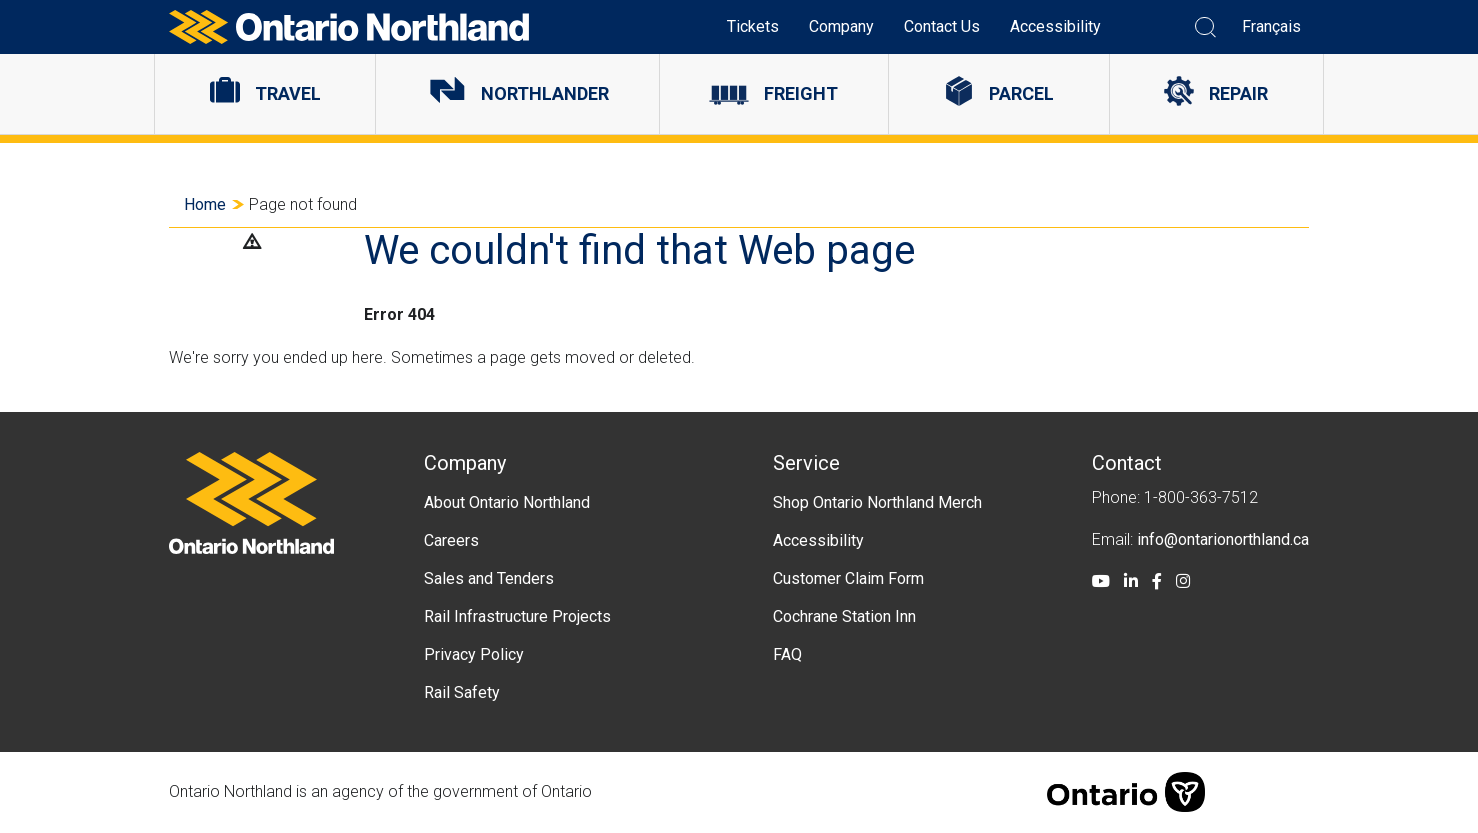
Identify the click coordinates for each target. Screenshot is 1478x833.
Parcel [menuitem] (1021, 93)
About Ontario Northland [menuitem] (507, 502)
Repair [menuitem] (1238, 93)
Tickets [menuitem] (753, 26)
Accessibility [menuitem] (1055, 26)
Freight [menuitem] (801, 93)
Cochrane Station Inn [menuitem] (844, 616)
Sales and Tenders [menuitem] (489, 578)
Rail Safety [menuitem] (462, 692)
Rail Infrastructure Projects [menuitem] (517, 616)
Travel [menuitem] (288, 93)
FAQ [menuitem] (787, 654)
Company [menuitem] (841, 26)
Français (1271, 26)
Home (205, 204)
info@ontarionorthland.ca (1223, 539)
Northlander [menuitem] (545, 93)
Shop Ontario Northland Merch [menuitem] (877, 502)
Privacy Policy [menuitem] (474, 654)
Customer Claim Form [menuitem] (848, 578)
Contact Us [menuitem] (942, 26)
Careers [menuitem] (451, 540)
